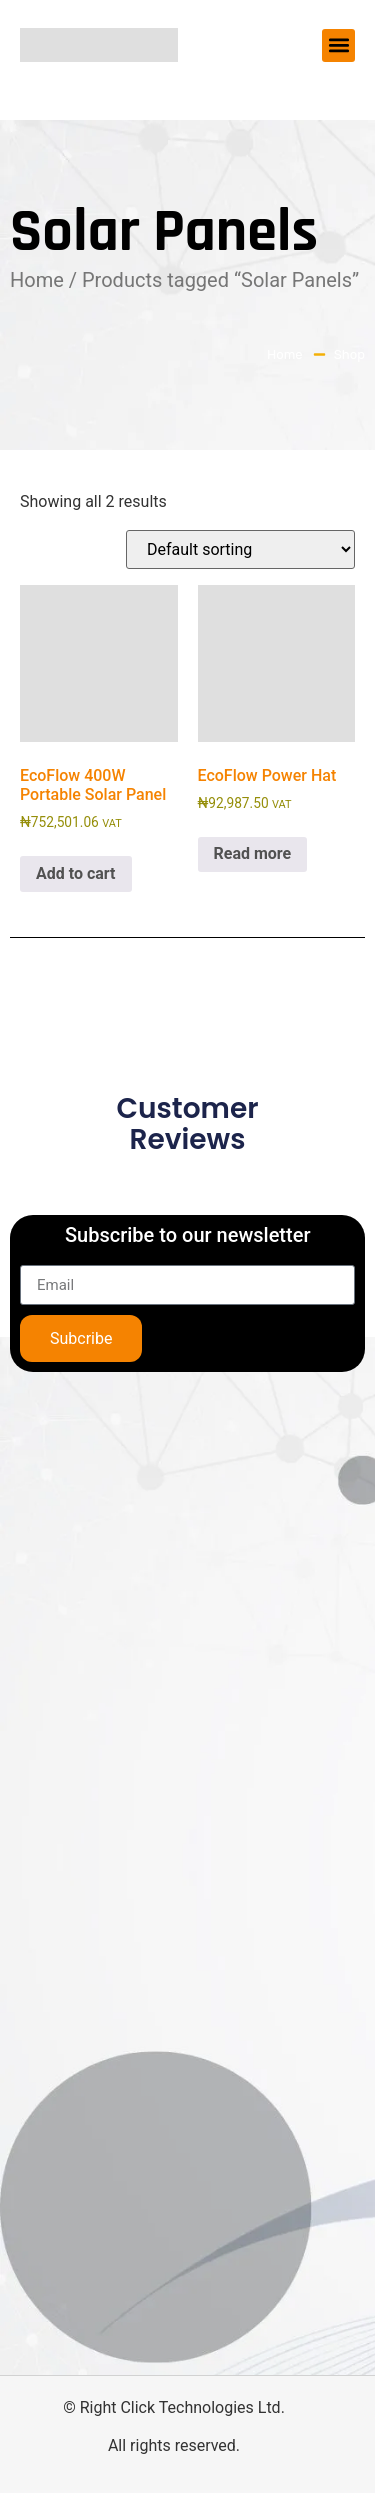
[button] (338, 45)
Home (37, 280)
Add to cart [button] (76, 873)
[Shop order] (240, 549)
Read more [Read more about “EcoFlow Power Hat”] (253, 853)
